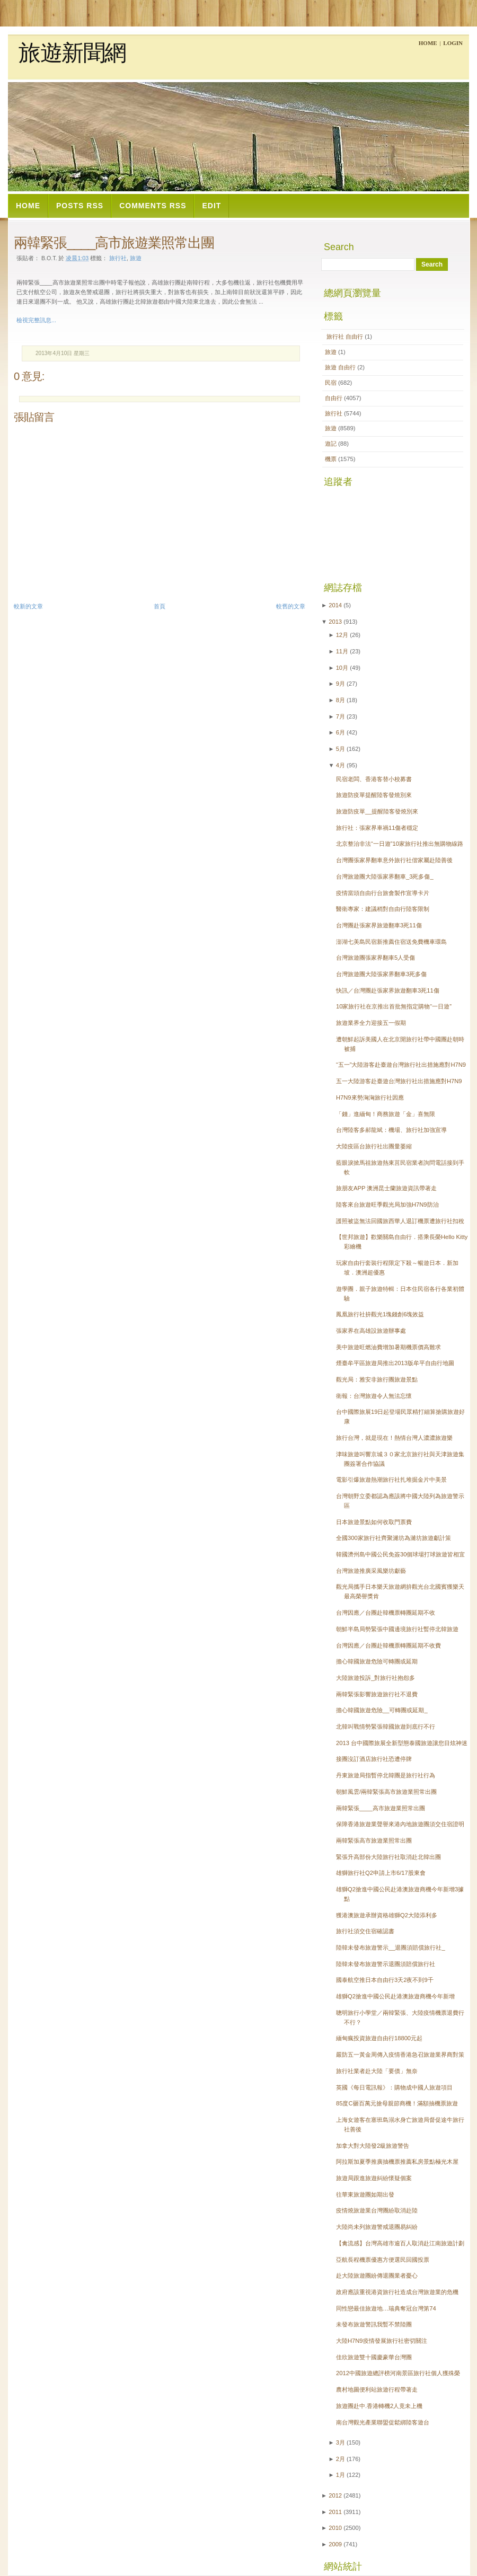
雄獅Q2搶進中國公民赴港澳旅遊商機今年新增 (395, 1996)
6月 (340, 732)
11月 (342, 651)
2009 (335, 2544)
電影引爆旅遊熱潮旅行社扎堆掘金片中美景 (391, 1479)
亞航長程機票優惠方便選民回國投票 (382, 2259)
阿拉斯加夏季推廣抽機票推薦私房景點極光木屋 (397, 2161)
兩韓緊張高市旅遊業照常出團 (374, 1840)
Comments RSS (152, 205)
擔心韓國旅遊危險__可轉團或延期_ (382, 1710)
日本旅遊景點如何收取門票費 (374, 1522)
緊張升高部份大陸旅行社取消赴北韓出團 (388, 1857)
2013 (335, 621)
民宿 (331, 382)
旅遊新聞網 (72, 53)
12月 (342, 635)
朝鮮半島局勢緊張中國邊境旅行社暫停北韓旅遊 (397, 1629)
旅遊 (331, 352)
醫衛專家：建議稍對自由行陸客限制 (382, 909)
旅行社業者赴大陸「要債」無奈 (377, 2071)
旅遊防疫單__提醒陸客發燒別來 (377, 811)
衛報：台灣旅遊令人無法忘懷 (374, 1396)
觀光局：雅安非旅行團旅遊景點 (377, 1379)
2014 (335, 605)
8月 (340, 700)
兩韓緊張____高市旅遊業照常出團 (114, 242)
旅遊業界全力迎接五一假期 (371, 1023)
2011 (335, 2512)
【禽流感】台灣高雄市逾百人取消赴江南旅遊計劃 (400, 2243)
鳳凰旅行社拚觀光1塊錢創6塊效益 (380, 1314)
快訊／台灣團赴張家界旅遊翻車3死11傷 (387, 990)
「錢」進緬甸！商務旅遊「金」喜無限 (385, 1114)
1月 (340, 2475)
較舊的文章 (290, 606)
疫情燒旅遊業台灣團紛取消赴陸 (377, 2210)
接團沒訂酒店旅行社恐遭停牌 (374, 1759)
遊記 (331, 443)
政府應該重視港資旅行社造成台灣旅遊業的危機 (397, 2292)
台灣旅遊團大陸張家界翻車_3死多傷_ (385, 876)
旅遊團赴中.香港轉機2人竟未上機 (379, 2406)
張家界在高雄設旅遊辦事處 (371, 1330)
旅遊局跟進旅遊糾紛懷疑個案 (374, 2178)
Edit (211, 205)
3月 (340, 2442)
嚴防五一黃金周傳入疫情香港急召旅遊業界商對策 (400, 2054)
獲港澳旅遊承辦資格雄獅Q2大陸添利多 (386, 1915)
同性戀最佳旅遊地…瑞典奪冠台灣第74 (386, 2308)
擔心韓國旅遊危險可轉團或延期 (377, 1661)
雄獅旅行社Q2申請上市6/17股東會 (381, 1873)
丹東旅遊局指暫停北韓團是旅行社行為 (385, 1775)
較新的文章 (28, 606)
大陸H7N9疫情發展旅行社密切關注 (381, 2341)
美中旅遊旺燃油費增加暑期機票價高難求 (388, 1347)
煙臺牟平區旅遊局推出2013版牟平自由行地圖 (395, 1363)
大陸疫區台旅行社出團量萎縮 (374, 1146)
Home (428, 43)
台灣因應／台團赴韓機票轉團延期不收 (385, 1612)
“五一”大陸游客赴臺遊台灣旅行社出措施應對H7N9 (401, 1064)
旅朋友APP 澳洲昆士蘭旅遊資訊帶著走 (386, 1188)
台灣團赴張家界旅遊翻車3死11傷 (379, 925)
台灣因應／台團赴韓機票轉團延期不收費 (388, 1645)
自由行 (334, 398)
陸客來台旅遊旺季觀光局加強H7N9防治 (387, 1204)
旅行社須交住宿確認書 (365, 1931)
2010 (335, 2528)
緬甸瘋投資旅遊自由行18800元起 (379, 2038)
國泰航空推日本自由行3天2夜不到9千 (385, 1980)
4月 (340, 765)
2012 (335, 2495)
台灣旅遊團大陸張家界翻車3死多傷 (381, 974)
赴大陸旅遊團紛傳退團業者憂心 (377, 2275)
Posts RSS (79, 205)
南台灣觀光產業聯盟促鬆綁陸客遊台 (382, 2422)
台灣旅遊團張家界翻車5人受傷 (375, 957)
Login (453, 43)
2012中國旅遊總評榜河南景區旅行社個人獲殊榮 (398, 2373)
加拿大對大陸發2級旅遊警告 (372, 2146)
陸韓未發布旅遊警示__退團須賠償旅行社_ (390, 1947)
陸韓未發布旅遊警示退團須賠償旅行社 (385, 1964)
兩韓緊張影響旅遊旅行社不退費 (377, 1694)
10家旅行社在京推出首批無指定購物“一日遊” (394, 1006)
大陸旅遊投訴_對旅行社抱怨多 (375, 1678)
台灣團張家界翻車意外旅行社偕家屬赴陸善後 (394, 860)
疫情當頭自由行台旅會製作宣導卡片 (382, 893)
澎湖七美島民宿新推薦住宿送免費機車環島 (391, 942)
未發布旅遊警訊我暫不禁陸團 (374, 2324)
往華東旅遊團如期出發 (365, 2194)
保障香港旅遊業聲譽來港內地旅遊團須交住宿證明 (400, 1824)
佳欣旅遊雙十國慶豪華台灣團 (374, 2357)
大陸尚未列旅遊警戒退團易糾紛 (377, 2227)
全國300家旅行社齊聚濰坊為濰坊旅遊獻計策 (393, 1538)
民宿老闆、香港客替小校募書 (374, 779)
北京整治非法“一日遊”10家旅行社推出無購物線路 (399, 843)
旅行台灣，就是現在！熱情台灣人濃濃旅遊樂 (394, 1438)
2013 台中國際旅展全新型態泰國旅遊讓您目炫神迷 (401, 1743)
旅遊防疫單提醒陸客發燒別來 (374, 795)
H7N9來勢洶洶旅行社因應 (370, 1097)
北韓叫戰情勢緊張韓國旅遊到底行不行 (385, 1726)
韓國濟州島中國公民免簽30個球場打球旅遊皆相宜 (400, 1554)
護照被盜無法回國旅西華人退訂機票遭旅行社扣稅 (400, 1221)
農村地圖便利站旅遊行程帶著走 (377, 2389)
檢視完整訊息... (36, 320)
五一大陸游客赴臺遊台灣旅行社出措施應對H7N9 (399, 1081)
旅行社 (118, 258)
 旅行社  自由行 (345, 336)
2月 (340, 2459)
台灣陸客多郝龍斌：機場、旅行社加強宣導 (391, 1130)
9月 (340, 683)
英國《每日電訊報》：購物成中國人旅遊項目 (394, 2087)
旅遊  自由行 (341, 367)
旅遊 (136, 258)
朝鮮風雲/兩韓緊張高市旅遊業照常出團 (386, 1792)
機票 (331, 459)
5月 (340, 749)
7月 (340, 716)
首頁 (159, 606)
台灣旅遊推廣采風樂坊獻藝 (371, 1571)
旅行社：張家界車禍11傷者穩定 (377, 828)
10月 (342, 668)
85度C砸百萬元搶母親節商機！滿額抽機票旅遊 (397, 2103)
